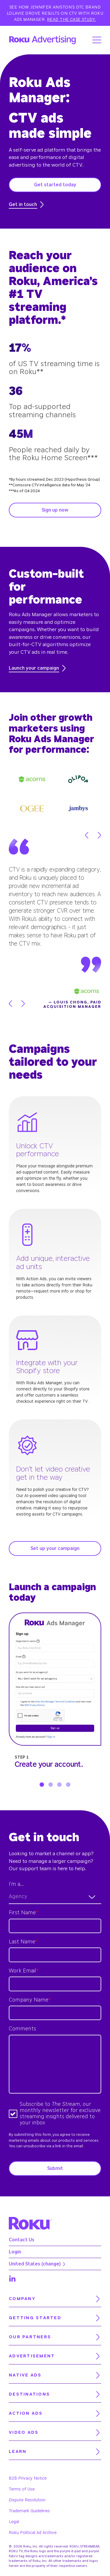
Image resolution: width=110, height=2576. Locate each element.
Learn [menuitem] (17, 2451)
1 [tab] (42, 1784)
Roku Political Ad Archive (33, 2533)
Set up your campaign (55, 1548)
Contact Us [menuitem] (21, 2240)
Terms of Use (22, 2489)
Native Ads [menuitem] (25, 2375)
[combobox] (55, 1897)
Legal (14, 2522)
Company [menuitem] (22, 2299)
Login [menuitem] (15, 2252)
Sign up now (55, 510)
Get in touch (26, 204)
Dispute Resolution (27, 2500)
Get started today (55, 184)
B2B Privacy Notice (28, 2478)
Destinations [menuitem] (29, 2394)
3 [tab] (59, 1784)
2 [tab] (50, 1784)
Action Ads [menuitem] (26, 2413)
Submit (55, 2168)
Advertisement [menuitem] (32, 2356)
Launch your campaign (37, 668)
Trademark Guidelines (29, 2511)
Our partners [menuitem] (30, 2337)
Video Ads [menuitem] (23, 2432)
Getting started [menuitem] (35, 2318)
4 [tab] (68, 1784)
